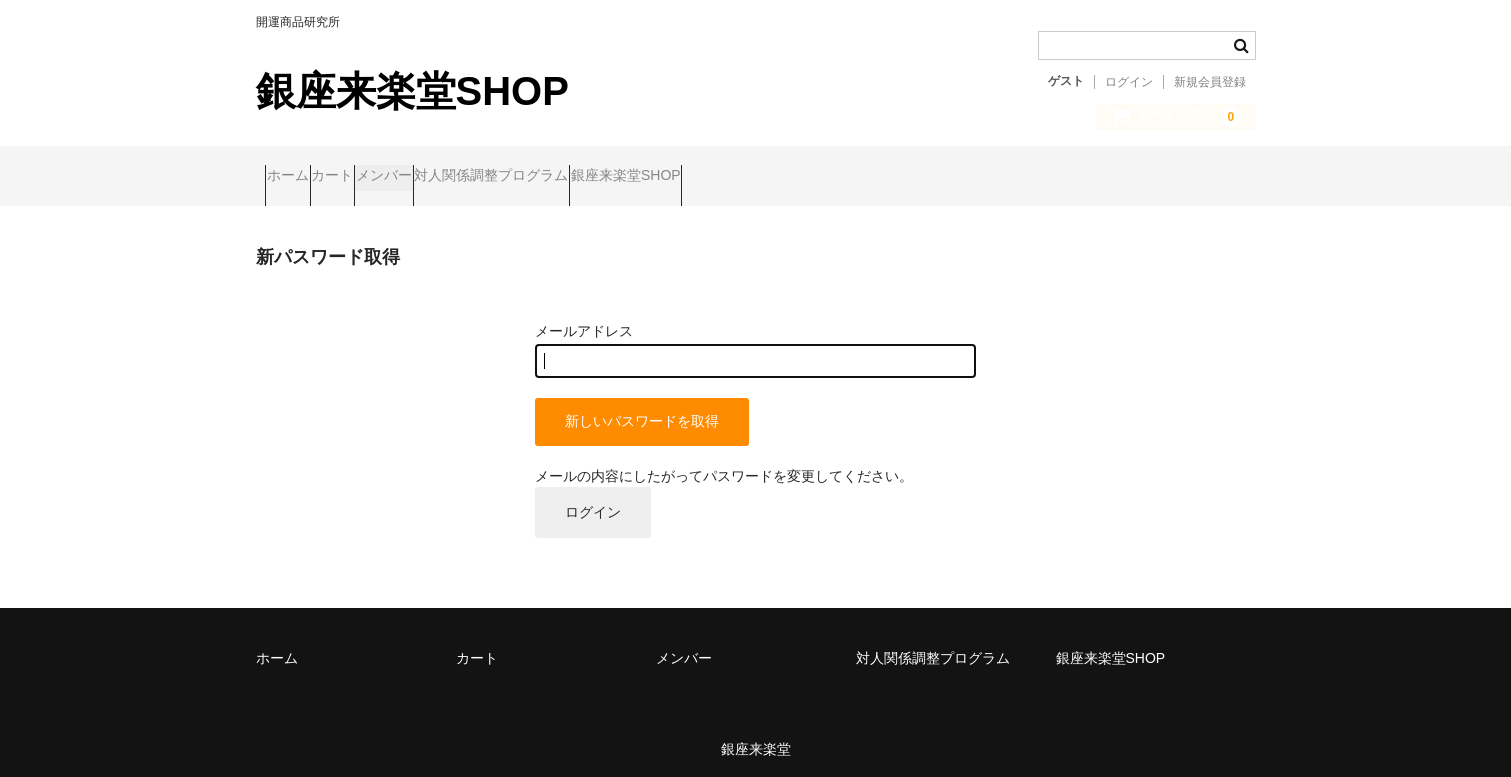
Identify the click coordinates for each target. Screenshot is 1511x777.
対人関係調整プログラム (616, 177)
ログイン (1129, 82)
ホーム (297, 177)
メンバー (470, 177)
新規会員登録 (1210, 82)
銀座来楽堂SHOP (412, 91)
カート (380, 177)
